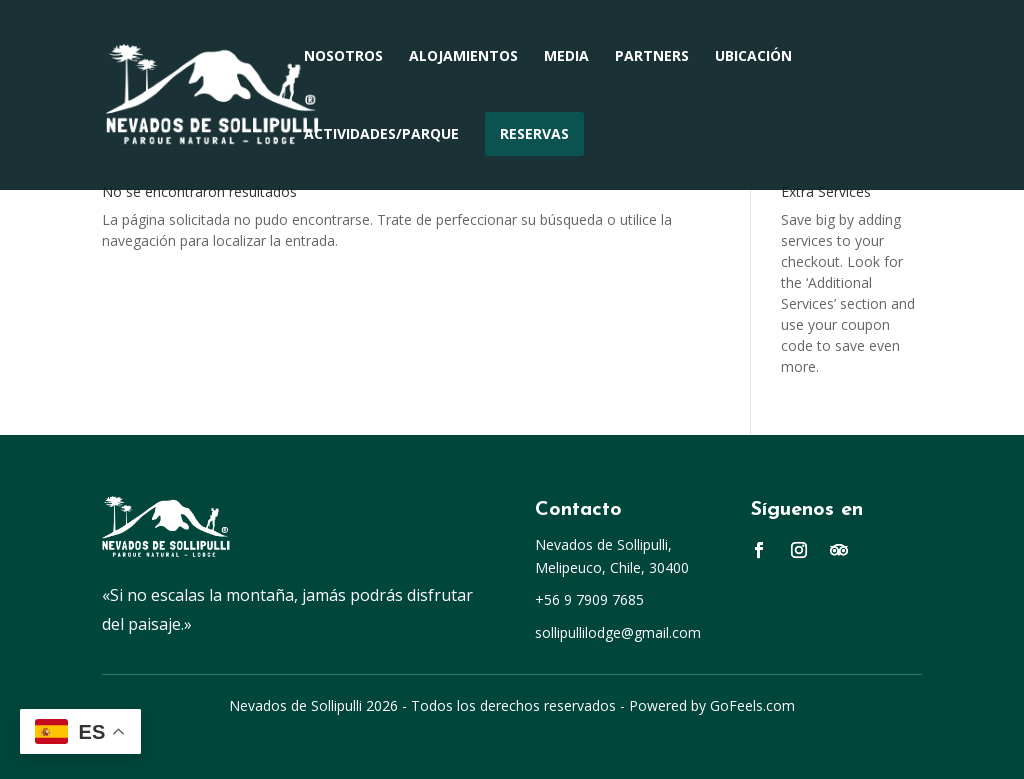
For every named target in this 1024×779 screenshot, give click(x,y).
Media (566, 57)
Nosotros (343, 57)
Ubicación (753, 57)
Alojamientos (463, 57)
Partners (652, 57)
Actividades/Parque (381, 135)
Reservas (534, 133)
